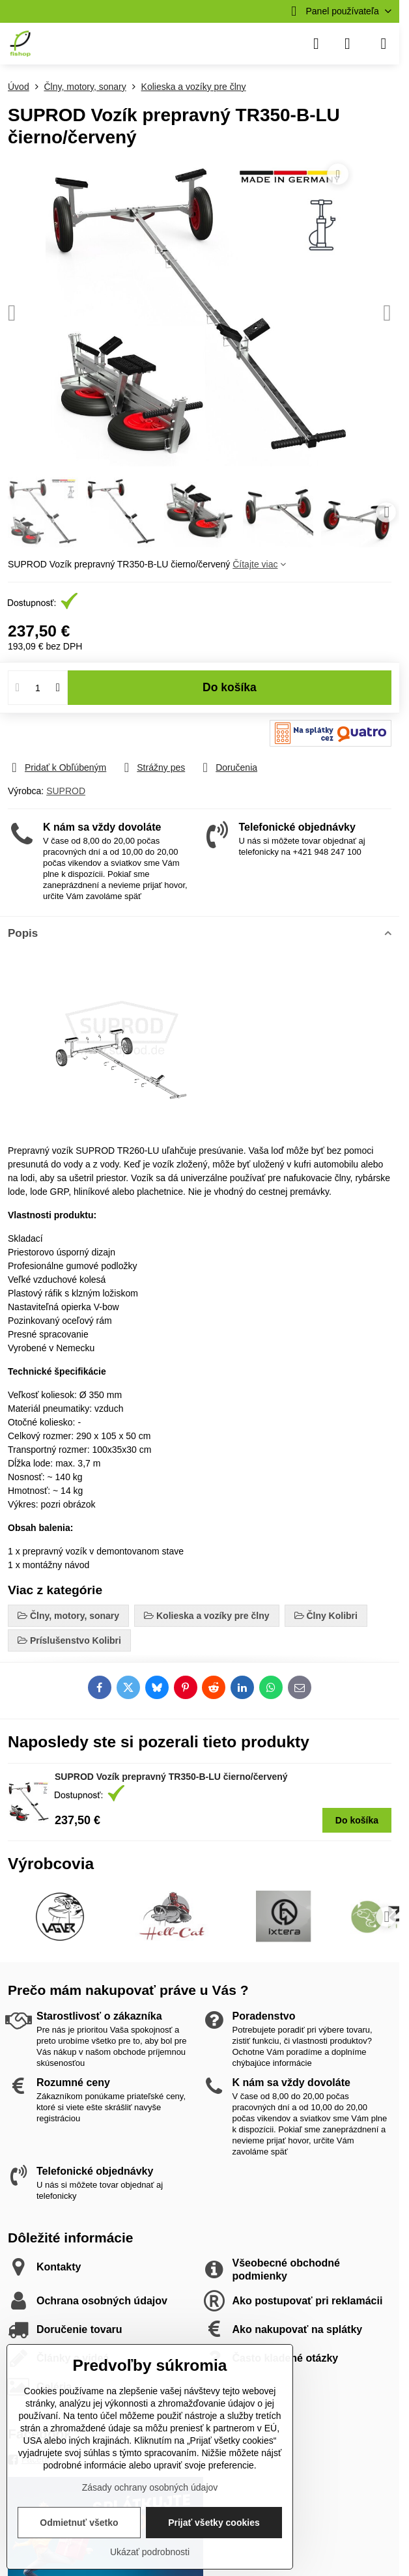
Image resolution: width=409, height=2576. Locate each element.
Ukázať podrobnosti (150, 2552)
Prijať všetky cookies (214, 2522)
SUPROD (65, 791)
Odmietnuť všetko (79, 2522)
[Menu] (383, 44)
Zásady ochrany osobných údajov (150, 2487)
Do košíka (230, 697)
